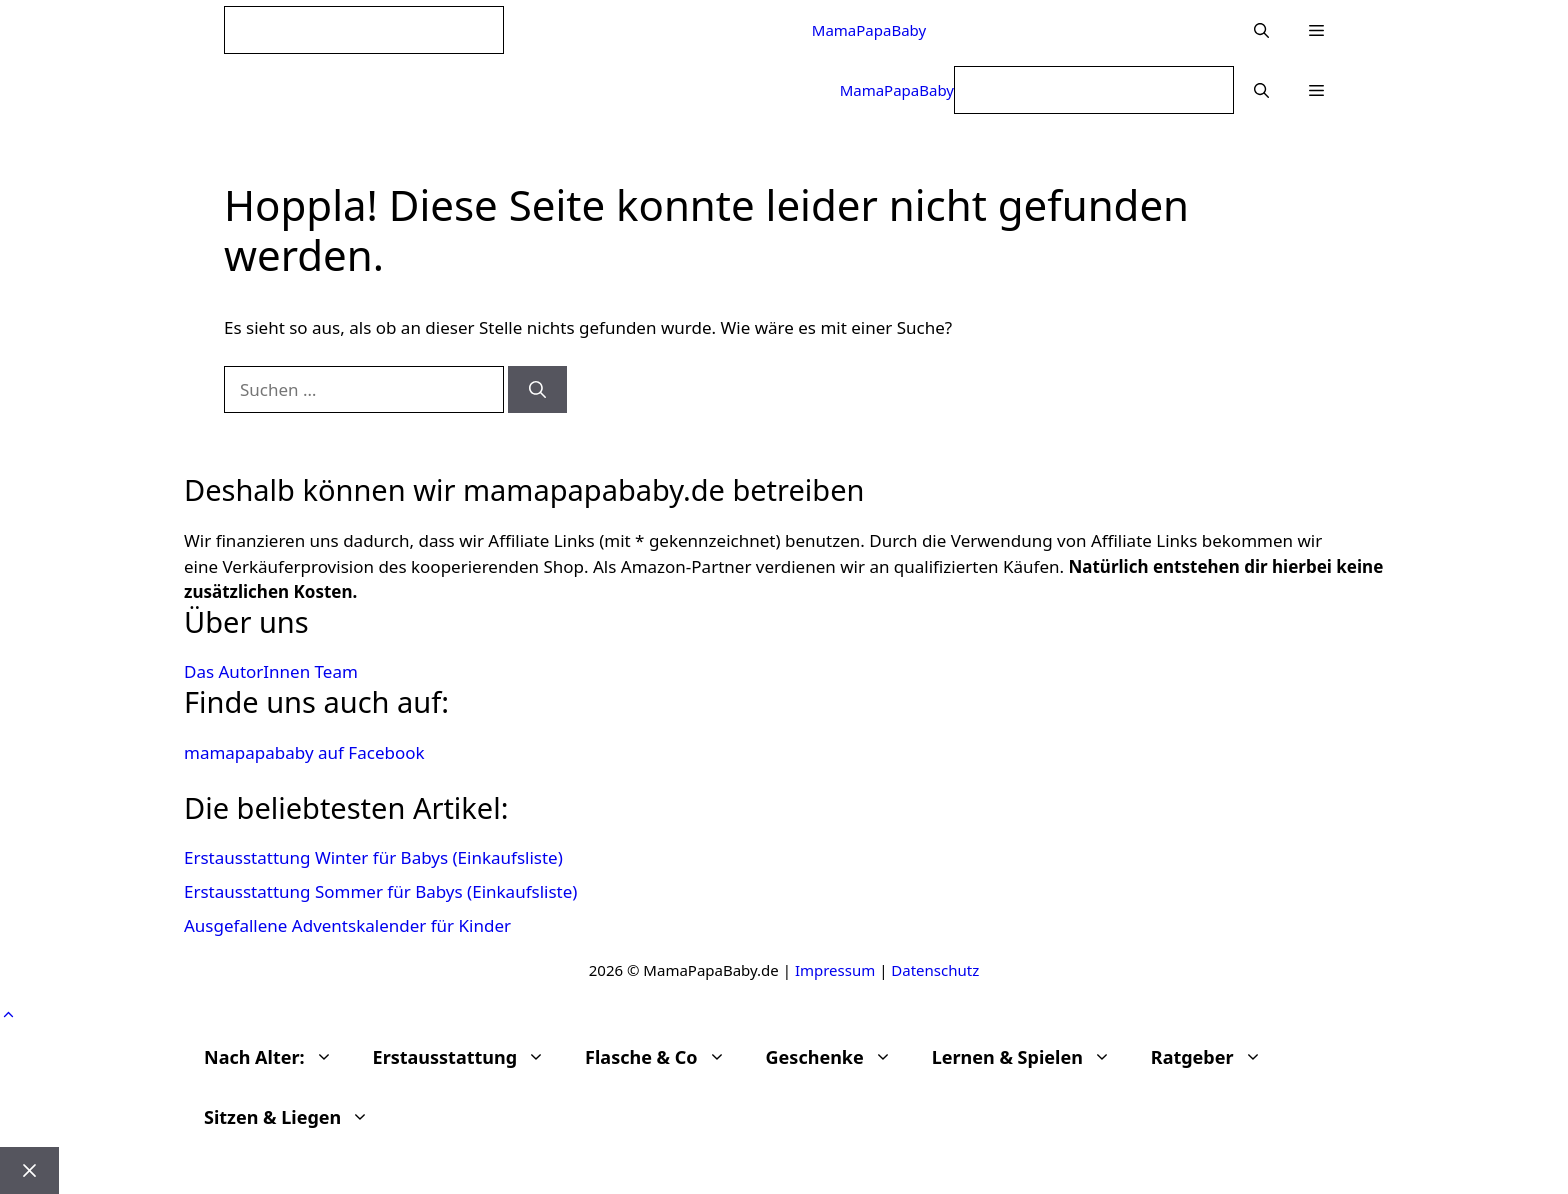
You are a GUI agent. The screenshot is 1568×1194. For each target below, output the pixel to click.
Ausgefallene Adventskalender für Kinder (347, 925)
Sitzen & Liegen (296, 1117)
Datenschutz (935, 970)
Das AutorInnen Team (271, 671)
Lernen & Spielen (1031, 1057)
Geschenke (839, 1057)
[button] (1316, 30)
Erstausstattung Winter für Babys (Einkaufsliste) (373, 857)
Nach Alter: (278, 1057)
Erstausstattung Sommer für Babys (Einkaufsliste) (380, 891)
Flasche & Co (665, 1057)
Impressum (835, 970)
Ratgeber (1216, 1057)
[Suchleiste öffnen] (1261, 30)
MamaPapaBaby (869, 30)
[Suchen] (537, 390)
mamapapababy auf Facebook (304, 752)
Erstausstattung (469, 1057)
